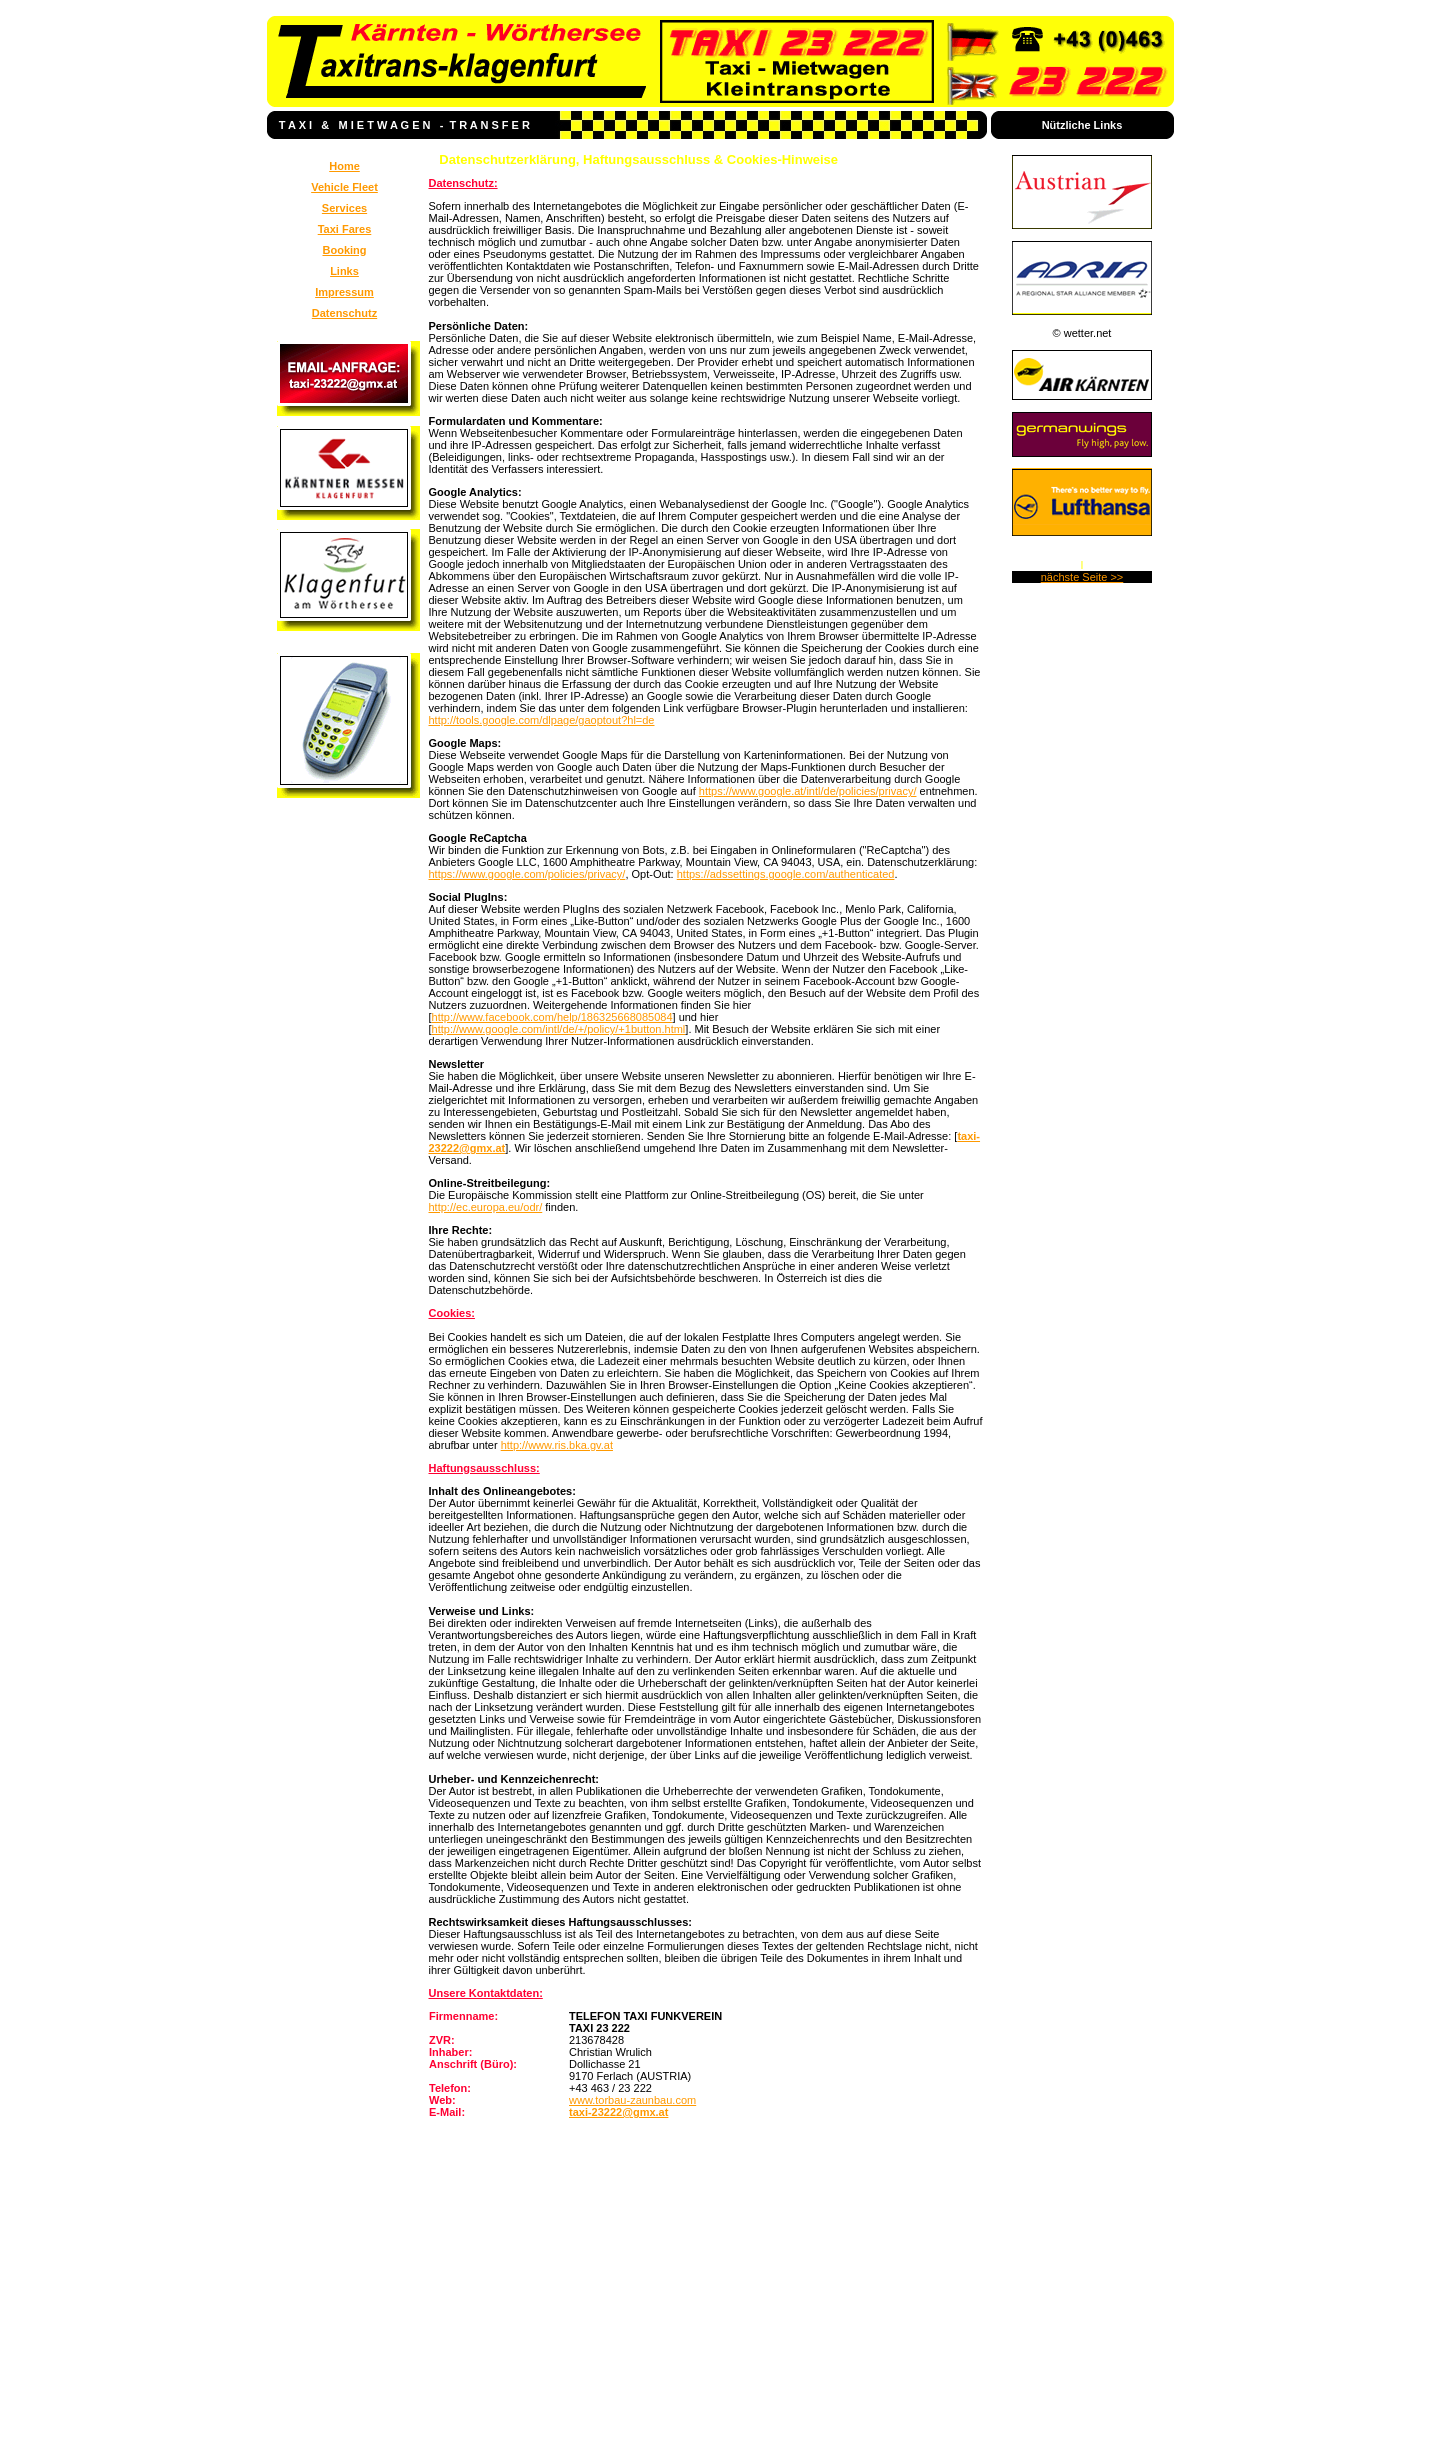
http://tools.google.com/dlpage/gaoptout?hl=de (542, 720)
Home (344, 166)
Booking (345, 250)
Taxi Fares (345, 229)
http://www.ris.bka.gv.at (557, 1445)
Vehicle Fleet (344, 187)
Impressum (344, 292)
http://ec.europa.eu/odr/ (486, 1207)
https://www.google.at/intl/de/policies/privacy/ (808, 791)
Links (344, 271)
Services (344, 208)
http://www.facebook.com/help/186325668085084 (552, 1017)
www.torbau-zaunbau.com (632, 2100)
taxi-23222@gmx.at (618, 2112)
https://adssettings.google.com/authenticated (786, 874)
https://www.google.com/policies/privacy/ (527, 874)
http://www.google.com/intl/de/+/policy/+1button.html (559, 1029)
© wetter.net (1082, 333)
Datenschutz (344, 313)
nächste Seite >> (1082, 577)
